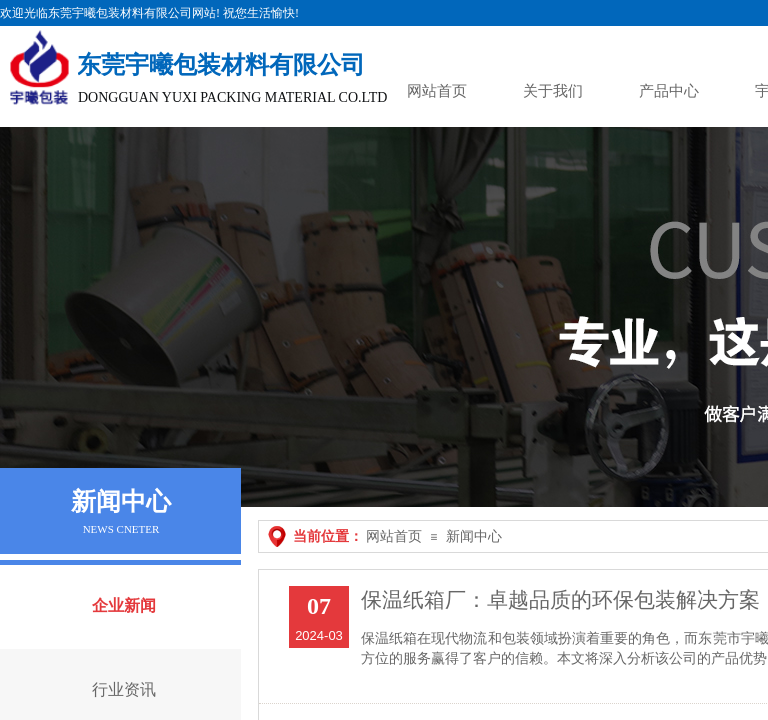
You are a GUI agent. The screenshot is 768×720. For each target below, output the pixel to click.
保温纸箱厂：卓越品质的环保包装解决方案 (560, 600)
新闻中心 (474, 536)
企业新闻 (124, 605)
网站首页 (394, 536)
